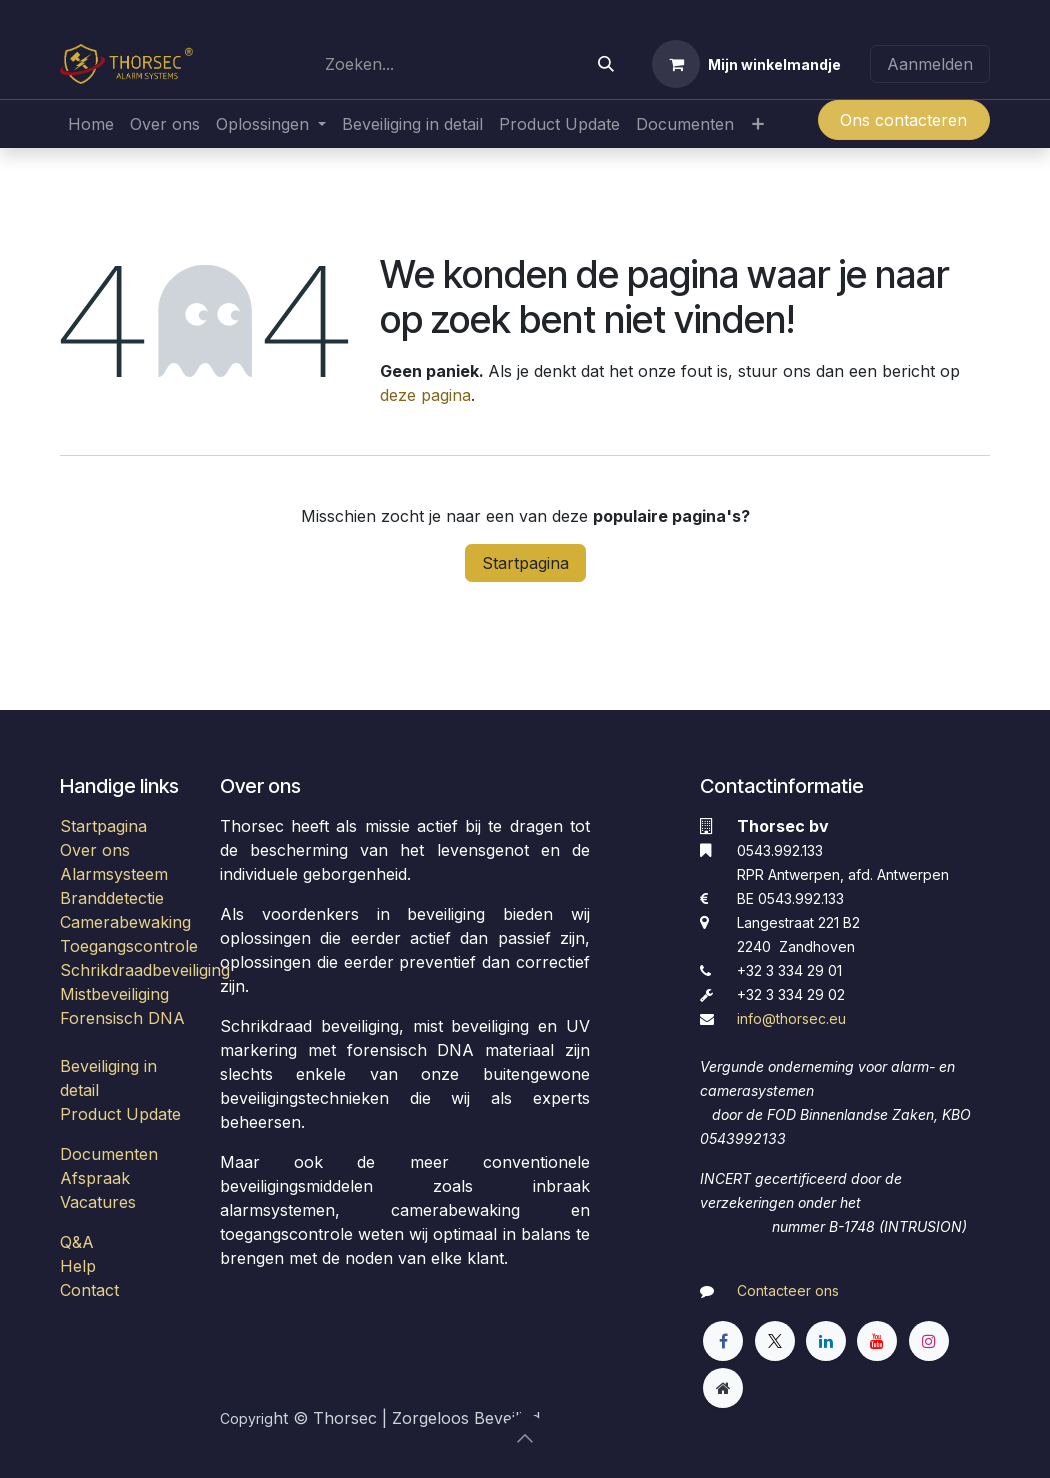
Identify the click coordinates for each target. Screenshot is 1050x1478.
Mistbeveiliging (114, 994)
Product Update (120, 1114)
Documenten (109, 1154)
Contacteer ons (788, 1290)
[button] (525, 1438)
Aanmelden (930, 64)
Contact (89, 1290)
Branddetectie (112, 898)
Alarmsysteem (114, 874)
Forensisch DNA (122, 1018)
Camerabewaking (125, 922)
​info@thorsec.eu (791, 1018)
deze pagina (425, 395)
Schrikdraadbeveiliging (145, 970)
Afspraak (95, 1178)
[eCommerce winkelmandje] (746, 64)
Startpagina (525, 563)
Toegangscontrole (129, 946)
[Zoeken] (606, 64)
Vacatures (98, 1202)
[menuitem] (91, 124)
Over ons (95, 850)
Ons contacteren (903, 120)
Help (78, 1266)
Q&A (77, 1242)
